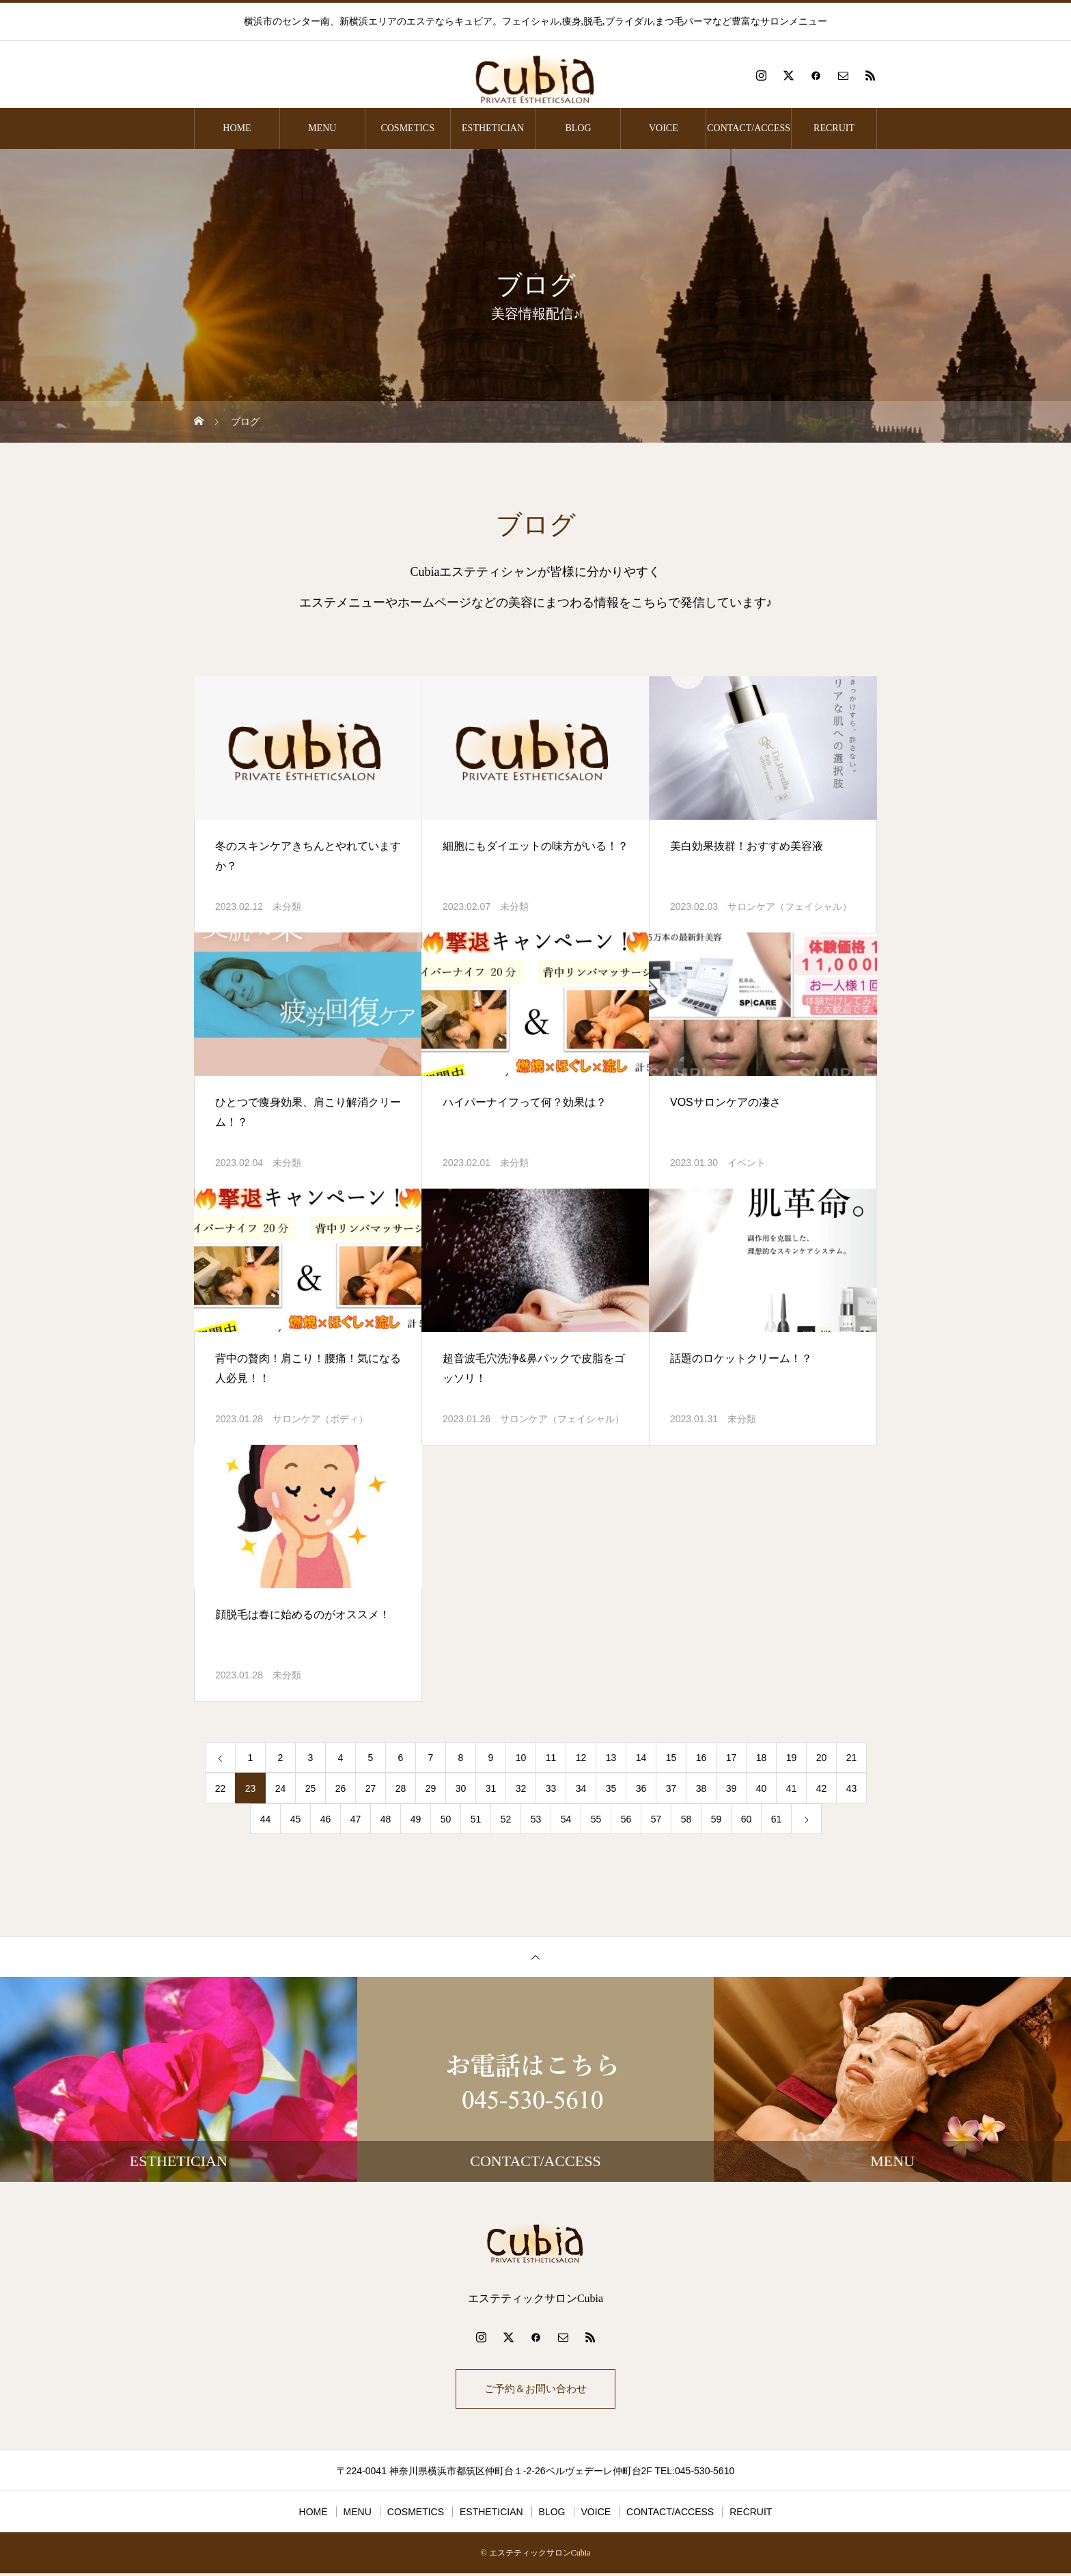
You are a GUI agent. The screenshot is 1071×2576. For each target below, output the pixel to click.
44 (265, 1819)
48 (385, 1819)
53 (536, 1819)
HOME (237, 128)
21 (851, 1757)
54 (566, 1819)
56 (626, 1819)
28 (400, 1788)
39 (731, 1788)
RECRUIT (833, 128)
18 (761, 1757)
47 (355, 1819)
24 (280, 1788)
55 (596, 1819)
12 (581, 1757)
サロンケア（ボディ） (320, 1418)
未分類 (287, 906)
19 (791, 1757)
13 (611, 1757)
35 (611, 1788)
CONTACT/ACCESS (748, 128)
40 (761, 1788)
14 (641, 1757)
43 (851, 1788)
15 (671, 1757)
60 (746, 1819)
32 (521, 1788)
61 (776, 1819)
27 (370, 1788)
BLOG (578, 128)
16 (701, 1757)
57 (656, 1819)
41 (791, 1788)
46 (325, 1819)
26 (340, 1788)
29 (431, 1788)
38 (701, 1788)
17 (731, 1757)
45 (295, 1819)
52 (506, 1819)
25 (310, 1788)
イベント (746, 1162)
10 (521, 1757)
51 (476, 1819)
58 (686, 1819)
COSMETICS (407, 128)
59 (716, 1819)
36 (641, 1788)
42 (821, 1788)
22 (220, 1788)
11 (551, 1757)
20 (821, 1757)
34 (581, 1788)
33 (551, 1788)
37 (671, 1788)
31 (491, 1788)
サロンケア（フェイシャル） (789, 906)
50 (446, 1819)
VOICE (663, 128)
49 (416, 1819)
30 (461, 1788)
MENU (322, 128)
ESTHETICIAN (493, 128)
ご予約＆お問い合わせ (535, 2390)
